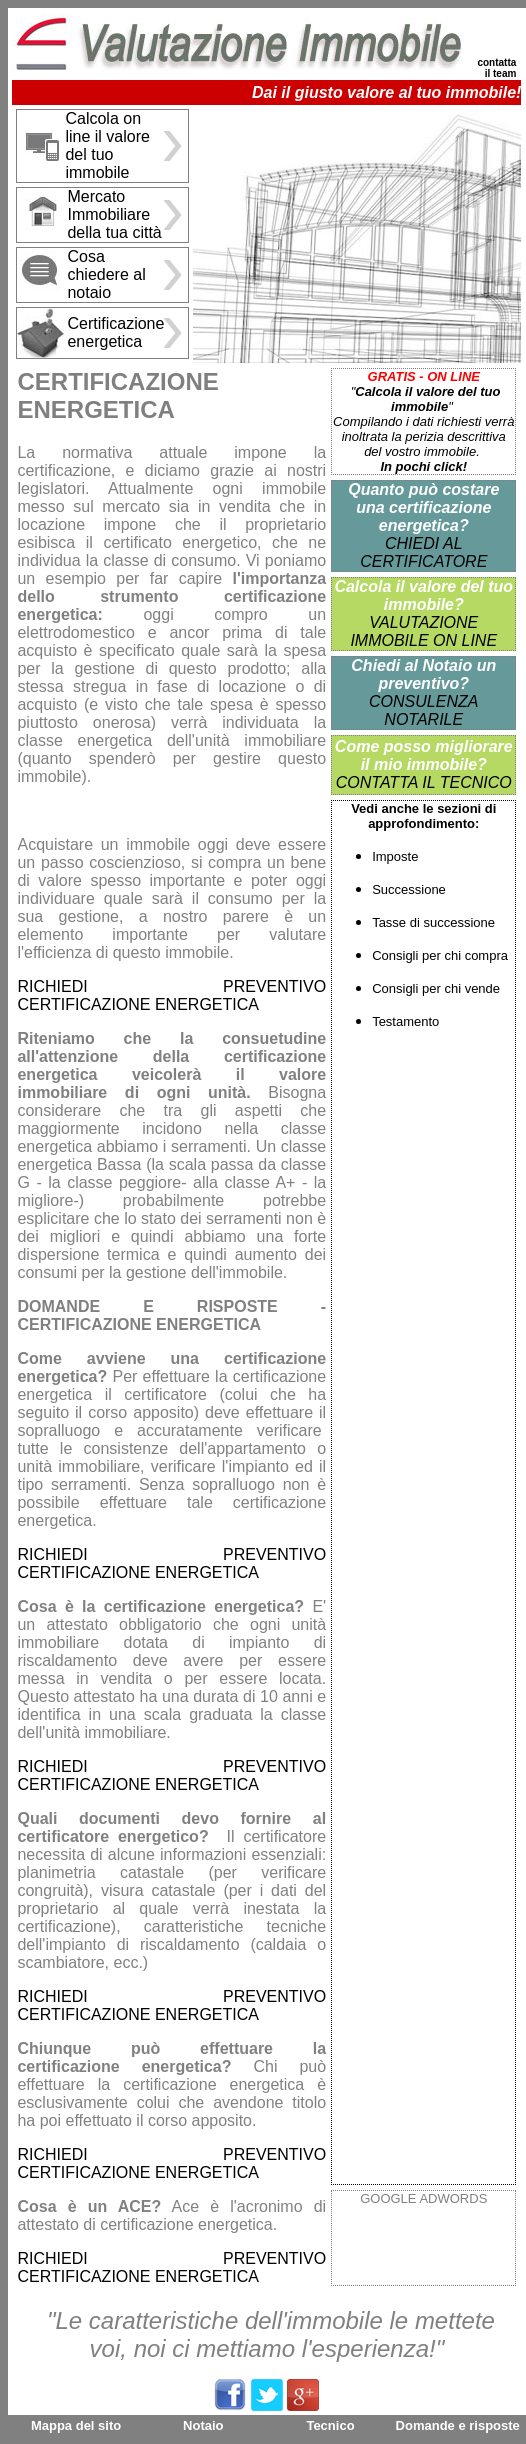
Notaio (203, 2425)
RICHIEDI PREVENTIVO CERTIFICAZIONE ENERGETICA (171, 995)
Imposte (395, 856)
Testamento (405, 1021)
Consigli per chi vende (436, 988)
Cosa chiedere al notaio (106, 274)
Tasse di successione (433, 922)
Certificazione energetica (115, 332)
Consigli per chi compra (440, 955)
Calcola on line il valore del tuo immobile (107, 145)
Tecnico (330, 2425)
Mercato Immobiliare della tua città (114, 214)
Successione (409, 889)
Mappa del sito (76, 2425)
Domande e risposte (458, 2425)
